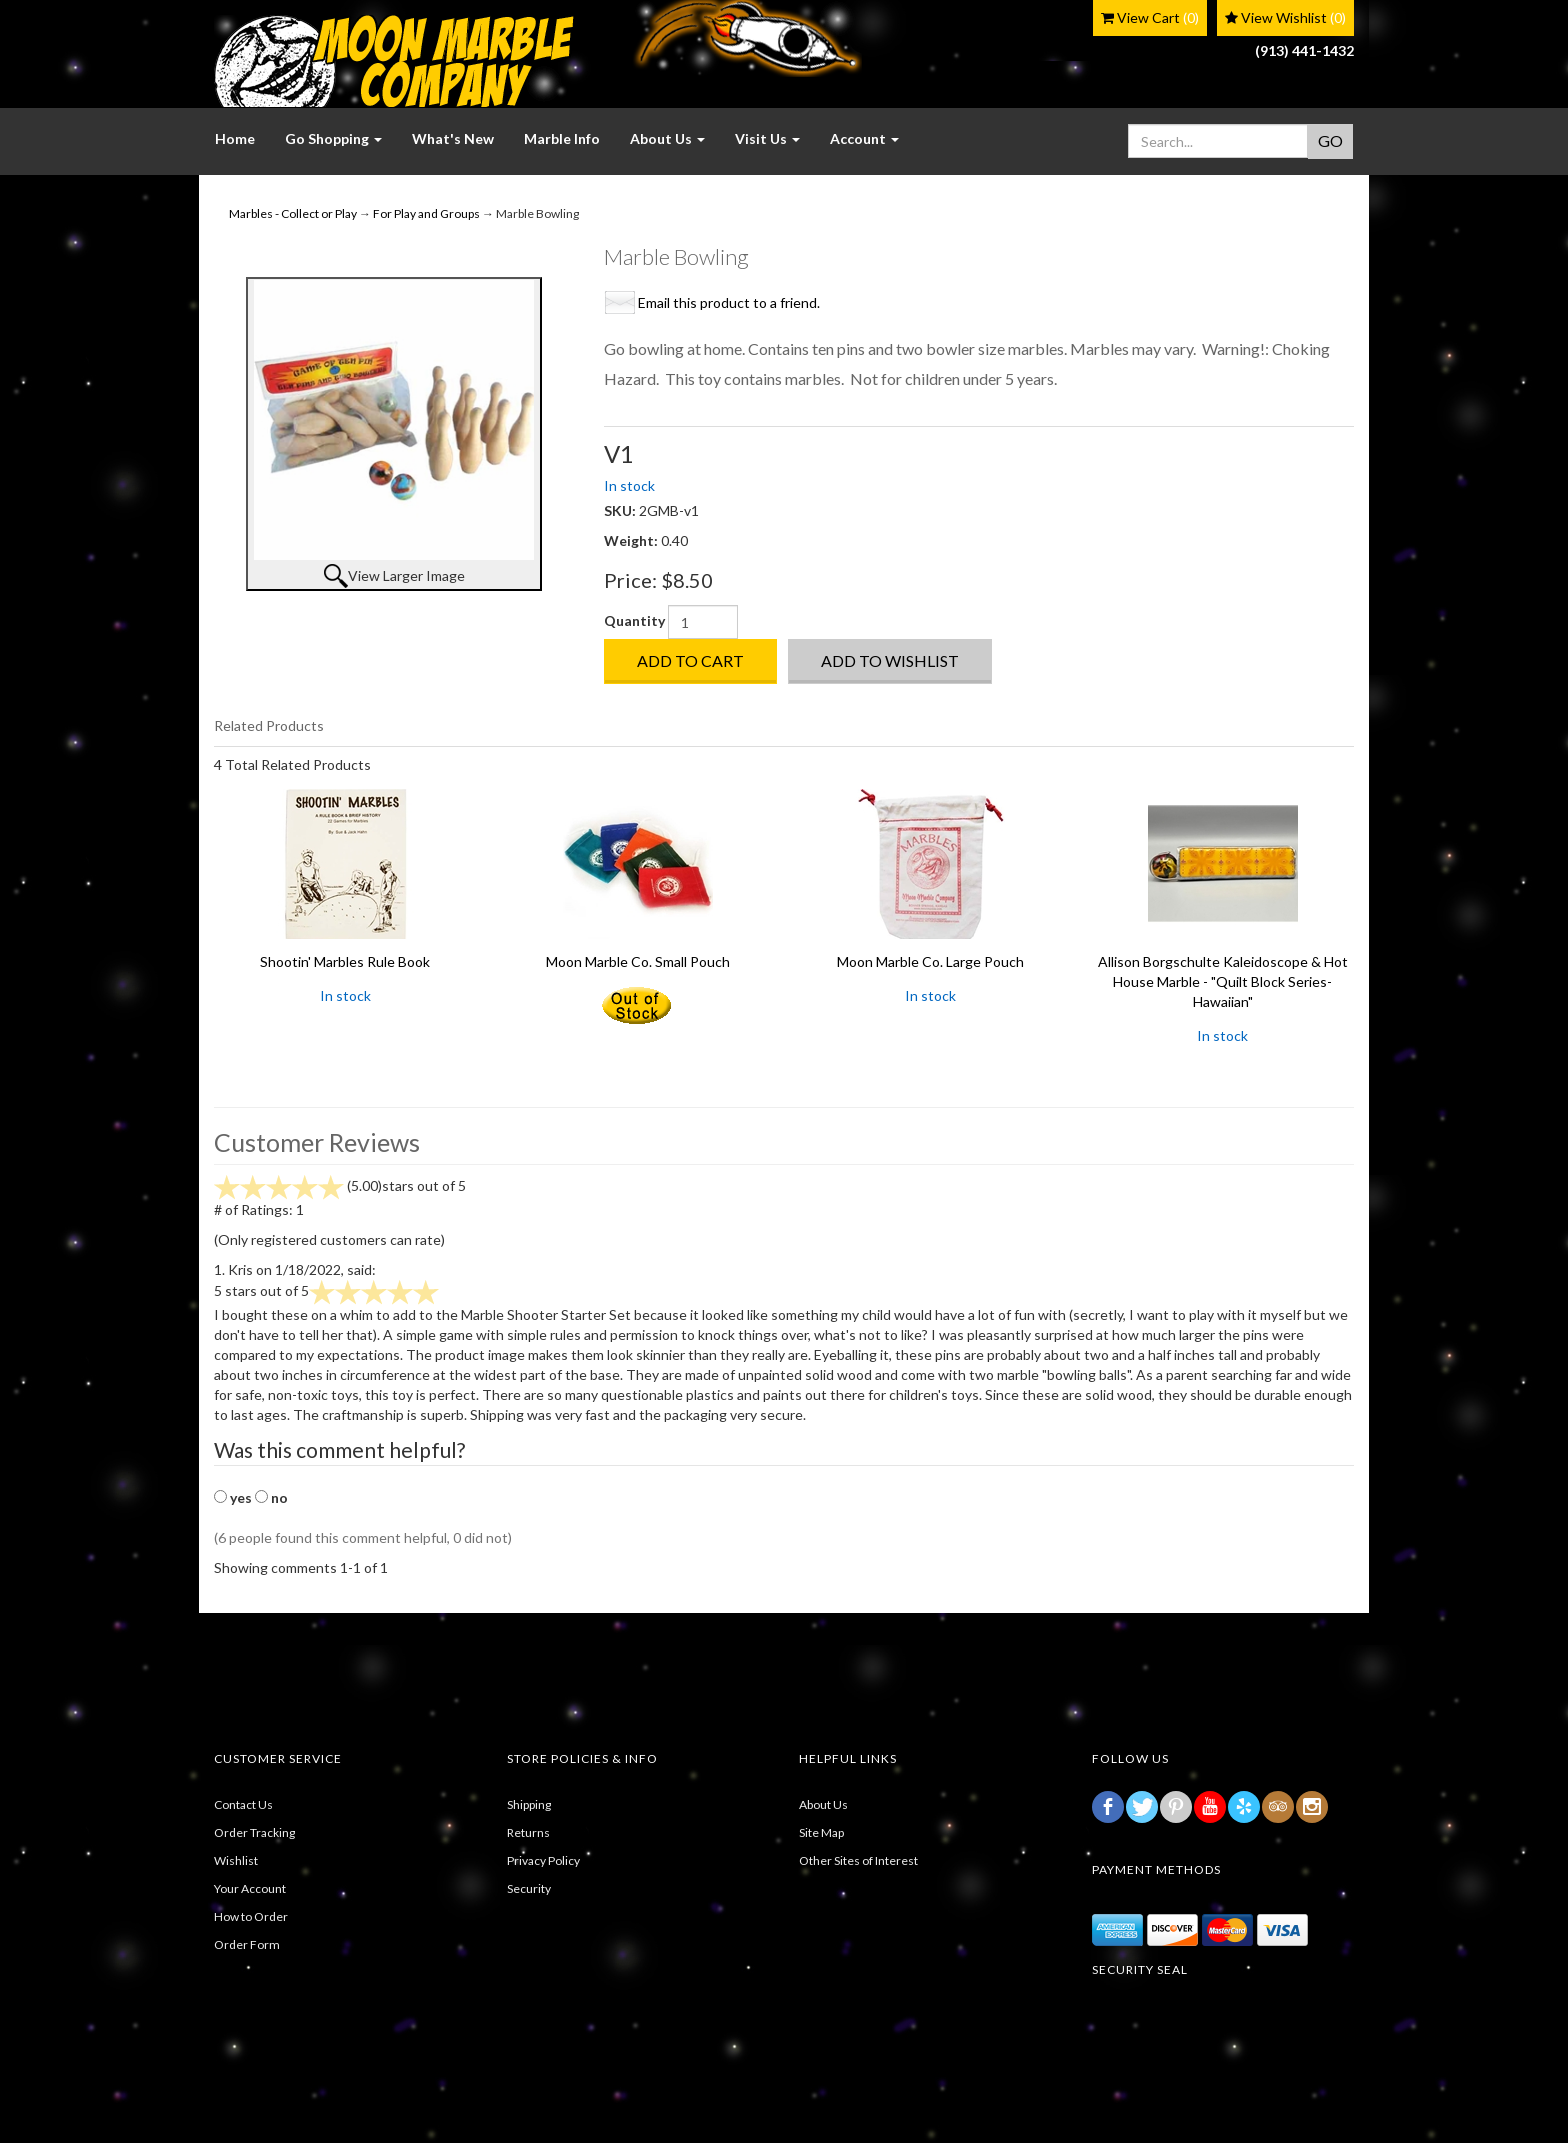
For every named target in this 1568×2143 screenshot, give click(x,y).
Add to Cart (690, 660)
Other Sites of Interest (858, 1860)
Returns (528, 1832)
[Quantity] (703, 622)
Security (529, 1888)
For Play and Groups (426, 213)
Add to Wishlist (890, 660)
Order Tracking (254, 1832)
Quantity (634, 620)
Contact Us (243, 1804)
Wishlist (236, 1860)
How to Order (251, 1916)
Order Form (247, 1944)
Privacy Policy (543, 1860)
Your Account (250, 1888)
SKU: (621, 510)
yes (241, 1497)
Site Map (821, 1832)
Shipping (529, 1804)
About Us (823, 1804)
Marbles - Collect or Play (293, 213)
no (279, 1497)
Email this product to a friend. (729, 302)
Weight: (632, 540)
